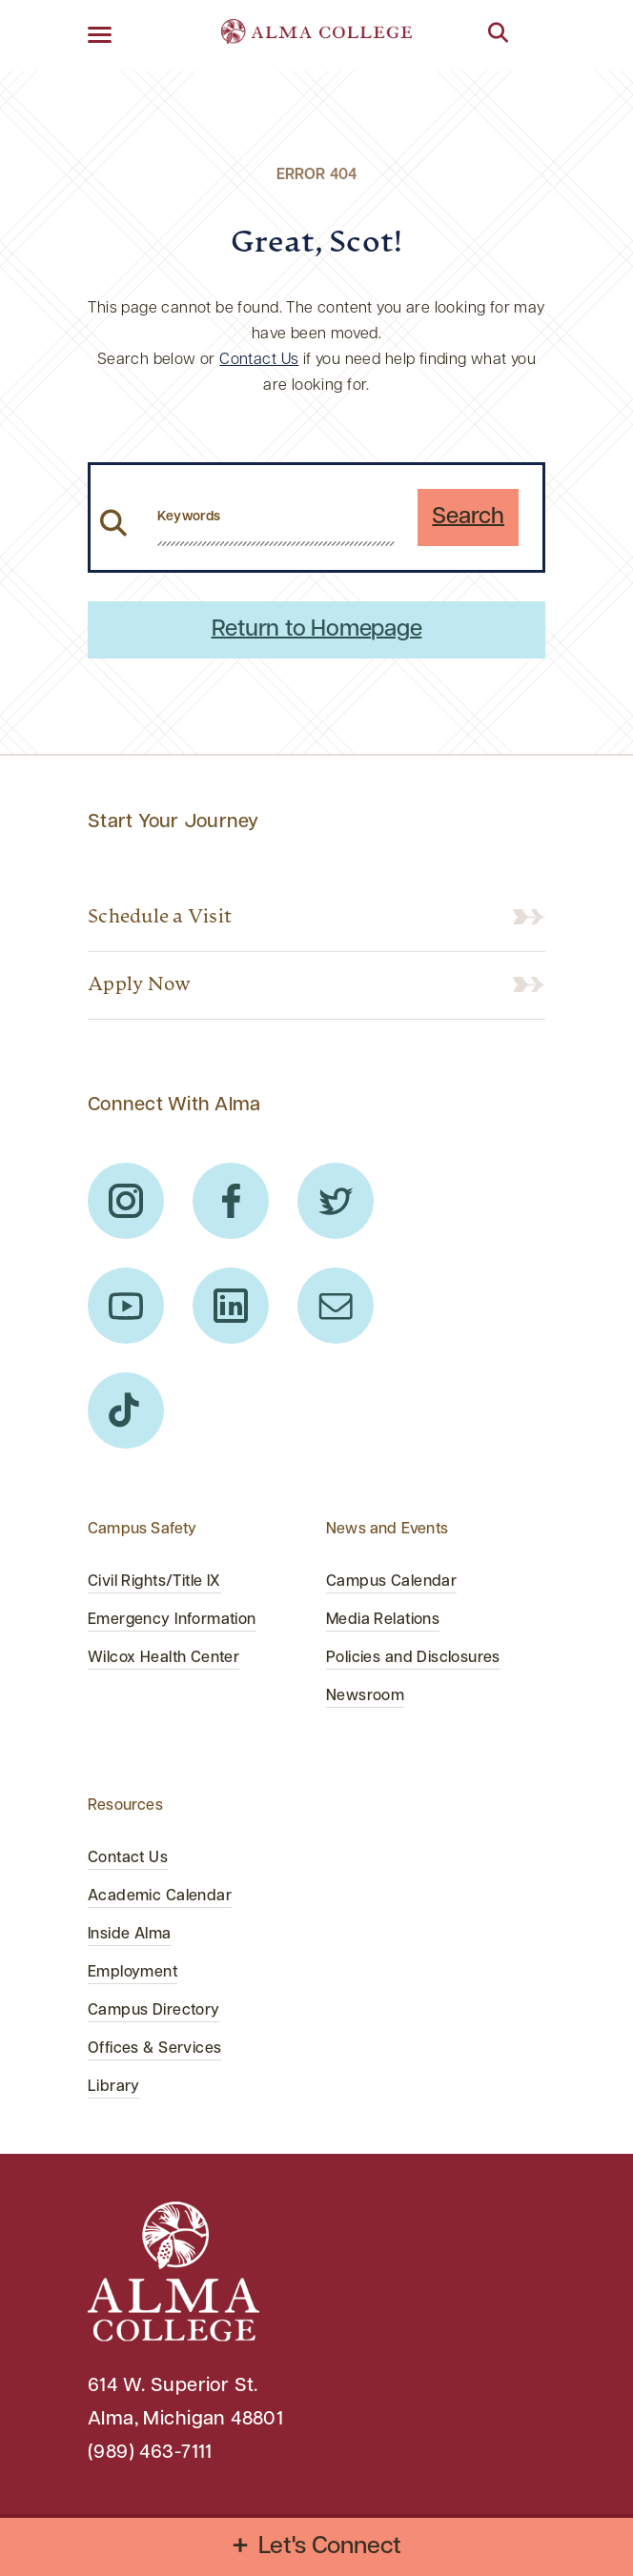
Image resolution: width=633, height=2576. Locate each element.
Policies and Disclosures (413, 1658)
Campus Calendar (391, 1582)
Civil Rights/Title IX (154, 1582)
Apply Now (139, 985)
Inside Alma (130, 1934)
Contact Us (258, 360)
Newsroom (365, 1696)
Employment (132, 1972)
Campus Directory (154, 2010)
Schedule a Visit (160, 917)
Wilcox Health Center (163, 1658)
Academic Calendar (160, 1896)
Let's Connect (330, 2547)
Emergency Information (172, 1620)
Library (114, 2087)
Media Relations (382, 1620)
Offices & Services (154, 2049)
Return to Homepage (317, 630)
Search (468, 517)
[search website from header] (276, 517)
